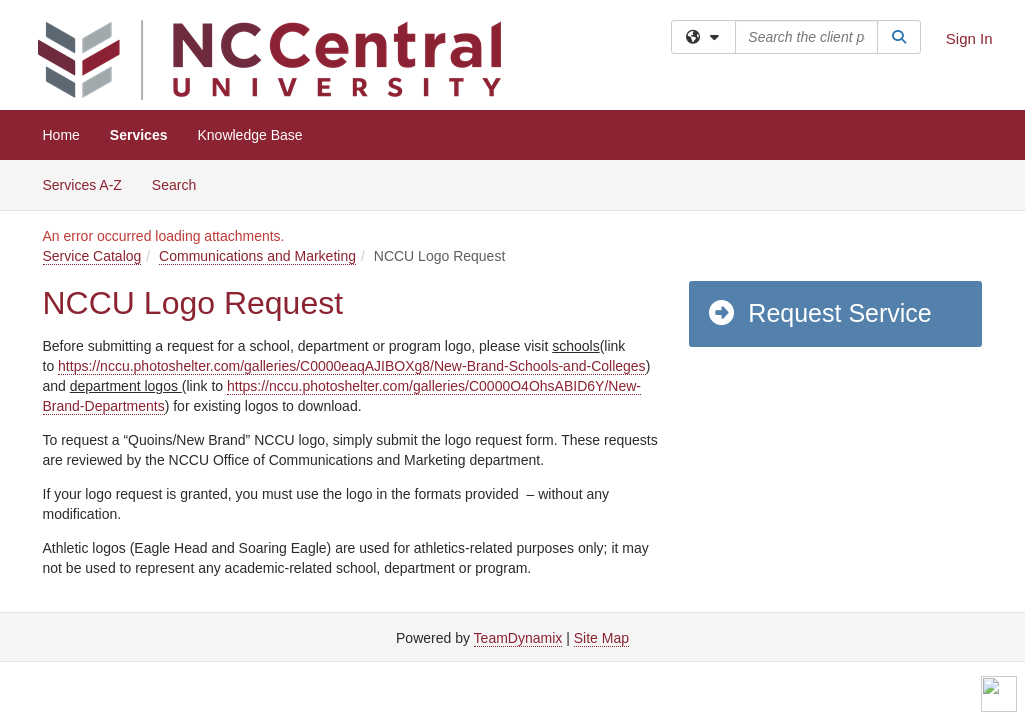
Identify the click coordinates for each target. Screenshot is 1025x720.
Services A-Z (82, 185)
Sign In (969, 38)
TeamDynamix (518, 638)
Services (139, 135)
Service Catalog (92, 256)
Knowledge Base (249, 135)
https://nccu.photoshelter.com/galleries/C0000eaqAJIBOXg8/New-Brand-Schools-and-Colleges (352, 366)
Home (61, 135)
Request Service (819, 313)
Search (181, 183)
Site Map (601, 638)
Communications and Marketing (257, 256)
